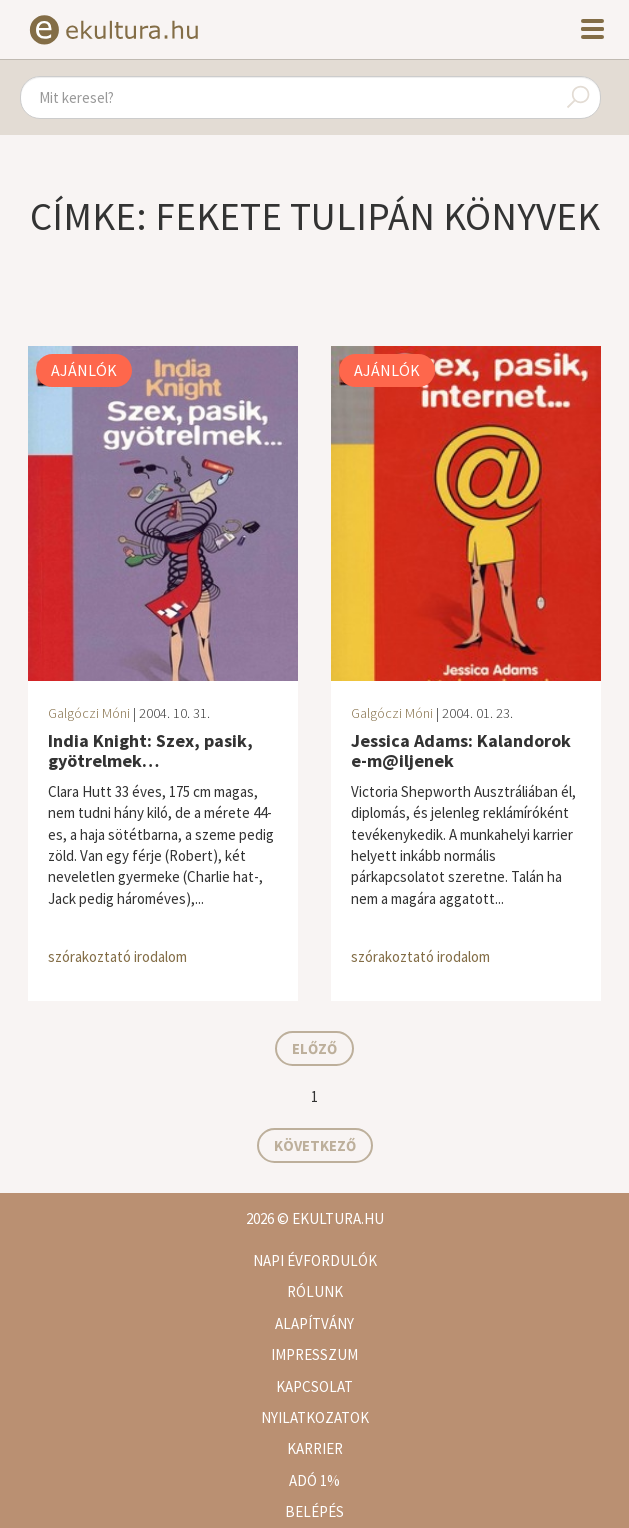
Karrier (315, 1448)
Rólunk (315, 1291)
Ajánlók (84, 370)
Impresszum (314, 1354)
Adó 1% (314, 1480)
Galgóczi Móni (89, 713)
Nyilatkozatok (315, 1417)
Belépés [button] (314, 1511)
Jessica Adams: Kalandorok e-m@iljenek (461, 750)
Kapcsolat (314, 1386)
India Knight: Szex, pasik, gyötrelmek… (150, 750)
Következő (315, 1145)
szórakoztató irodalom (117, 956)
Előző (314, 1048)
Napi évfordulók (315, 1260)
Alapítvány (314, 1323)
